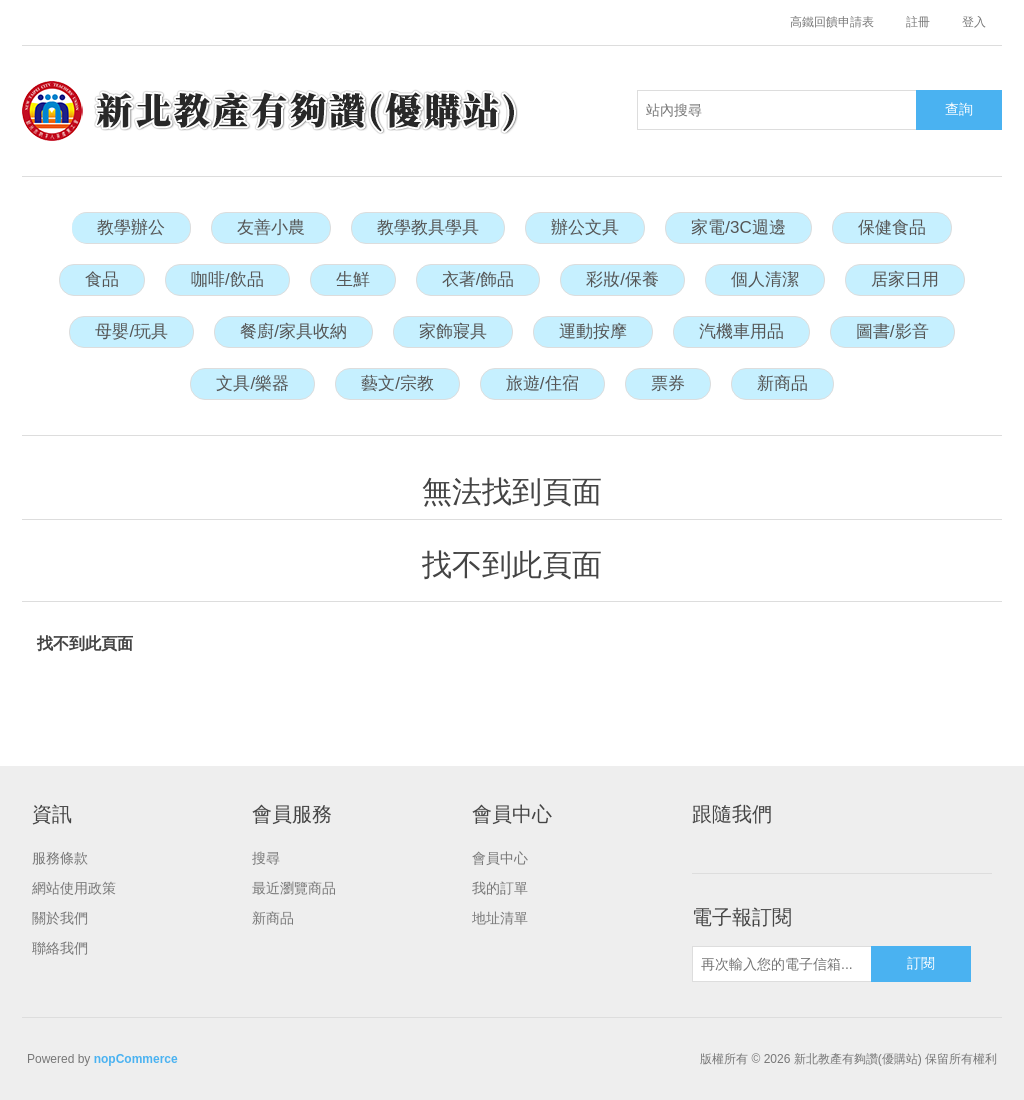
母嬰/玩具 (131, 331)
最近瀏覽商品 (294, 888)
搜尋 (266, 858)
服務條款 (60, 858)
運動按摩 (593, 331)
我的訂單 (500, 888)
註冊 (918, 22)
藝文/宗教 (397, 383)
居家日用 (905, 279)
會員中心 (500, 858)
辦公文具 (585, 227)
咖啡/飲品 (227, 279)
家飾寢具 (453, 331)
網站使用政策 (74, 888)
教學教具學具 (428, 227)
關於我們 (60, 918)
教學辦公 (131, 227)
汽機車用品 (741, 331)
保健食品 (892, 227)
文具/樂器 (252, 383)
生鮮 (353, 279)
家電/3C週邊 (738, 227)
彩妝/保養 (622, 279)
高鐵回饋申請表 (832, 22)
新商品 (782, 383)
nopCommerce (136, 1059)
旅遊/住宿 (542, 383)
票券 (668, 383)
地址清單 (500, 918)
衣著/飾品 (478, 279)
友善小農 (271, 227)
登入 (974, 22)
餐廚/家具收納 (293, 331)
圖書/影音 (892, 331)
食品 (102, 279)
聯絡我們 (60, 948)
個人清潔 (765, 279)
